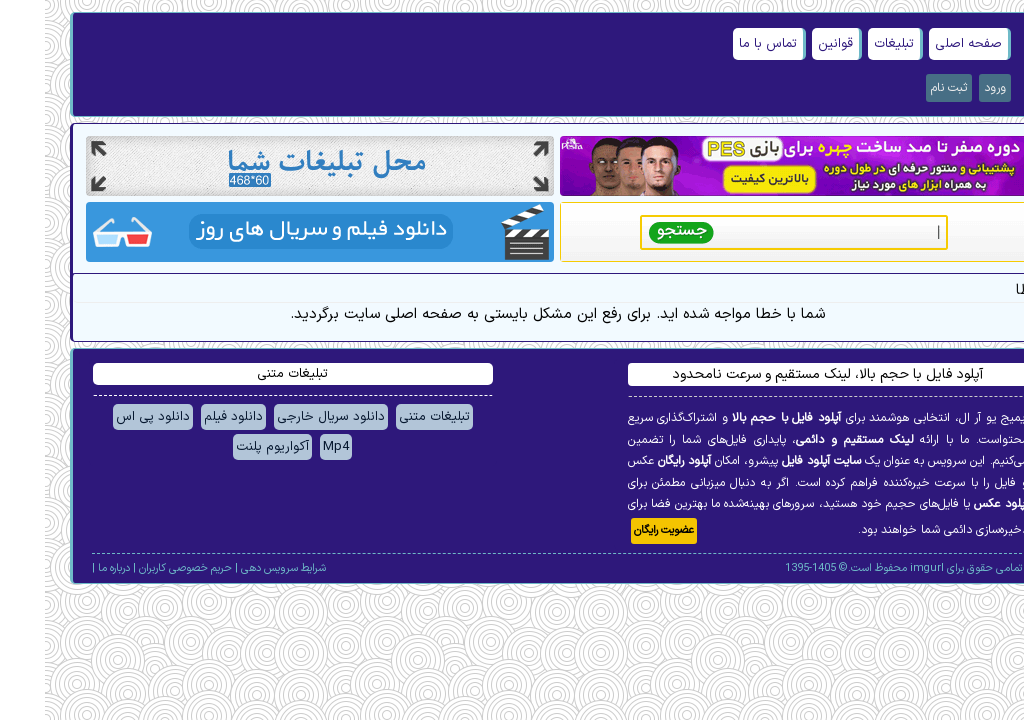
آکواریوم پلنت (227, 447)
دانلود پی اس (108, 417)
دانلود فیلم (188, 417)
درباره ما (69, 568)
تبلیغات (849, 44)
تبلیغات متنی (389, 417)
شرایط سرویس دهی (238, 568)
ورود (950, 88)
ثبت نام (904, 88)
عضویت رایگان (619, 530)
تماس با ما (723, 44)
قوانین (790, 44)
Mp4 (291, 447)
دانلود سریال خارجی (286, 417)
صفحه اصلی (923, 44)
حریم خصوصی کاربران (140, 568)
